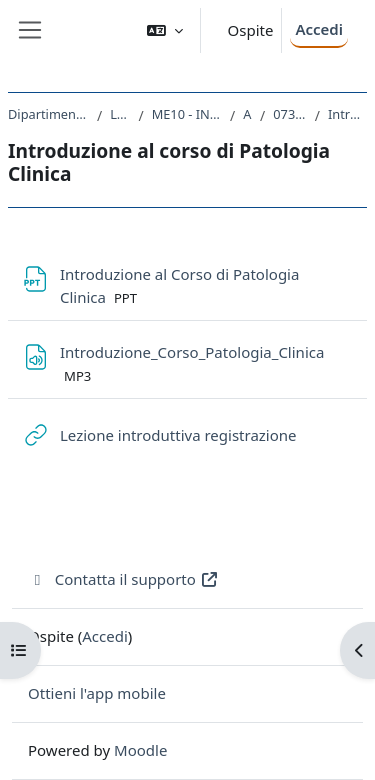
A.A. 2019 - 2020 (247, 114)
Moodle (140, 750)
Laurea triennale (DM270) (120, 114)
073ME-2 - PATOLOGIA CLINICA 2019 (290, 114)
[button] (165, 30)
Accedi (319, 29)
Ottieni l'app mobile (97, 693)
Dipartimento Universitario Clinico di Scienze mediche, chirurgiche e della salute (48, 114)
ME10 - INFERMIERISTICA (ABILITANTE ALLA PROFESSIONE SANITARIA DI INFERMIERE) (187, 114)
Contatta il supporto (123, 579)
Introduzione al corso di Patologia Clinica (347, 114)
